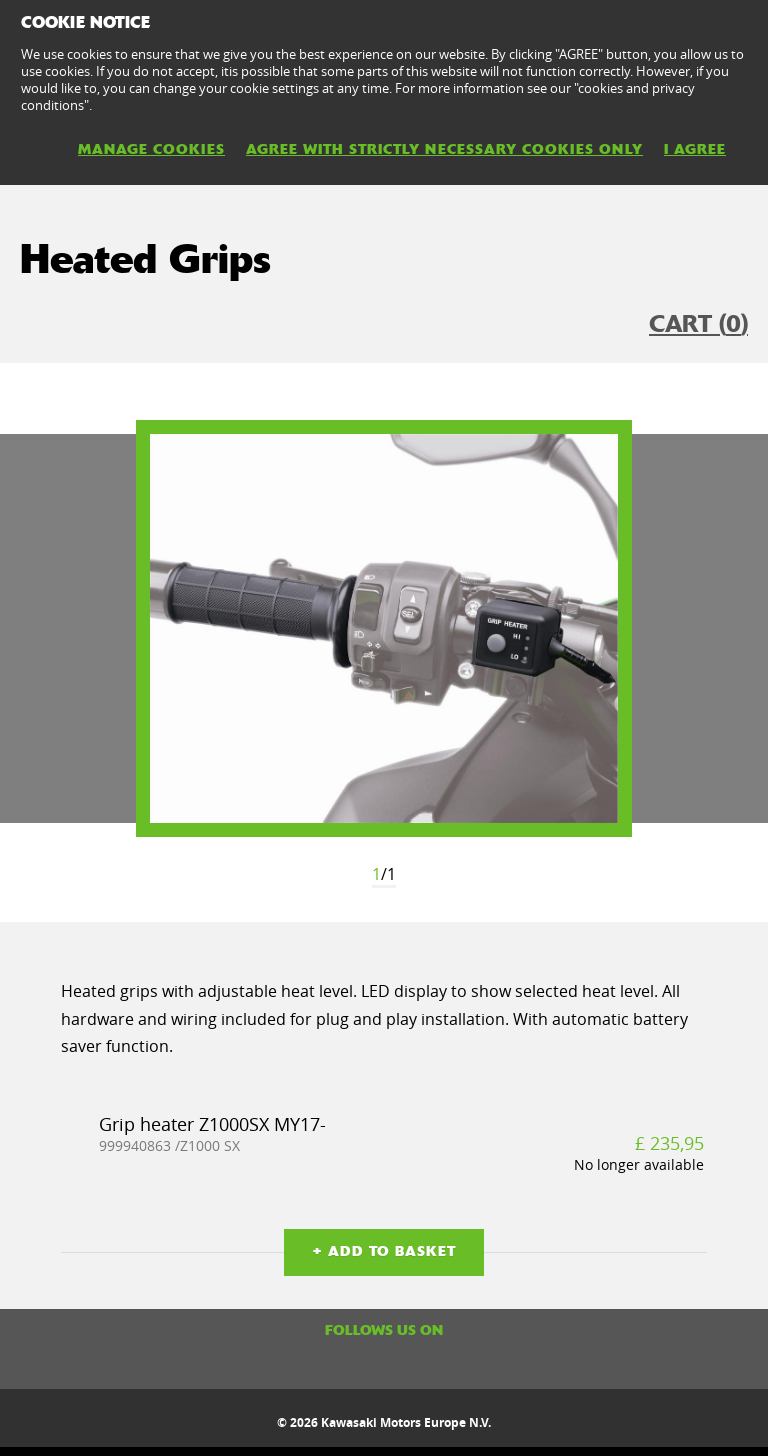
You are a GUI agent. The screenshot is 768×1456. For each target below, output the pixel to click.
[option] (384, 628)
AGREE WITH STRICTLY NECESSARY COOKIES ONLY (444, 149)
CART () (698, 324)
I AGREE (695, 149)
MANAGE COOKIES (151, 149)
